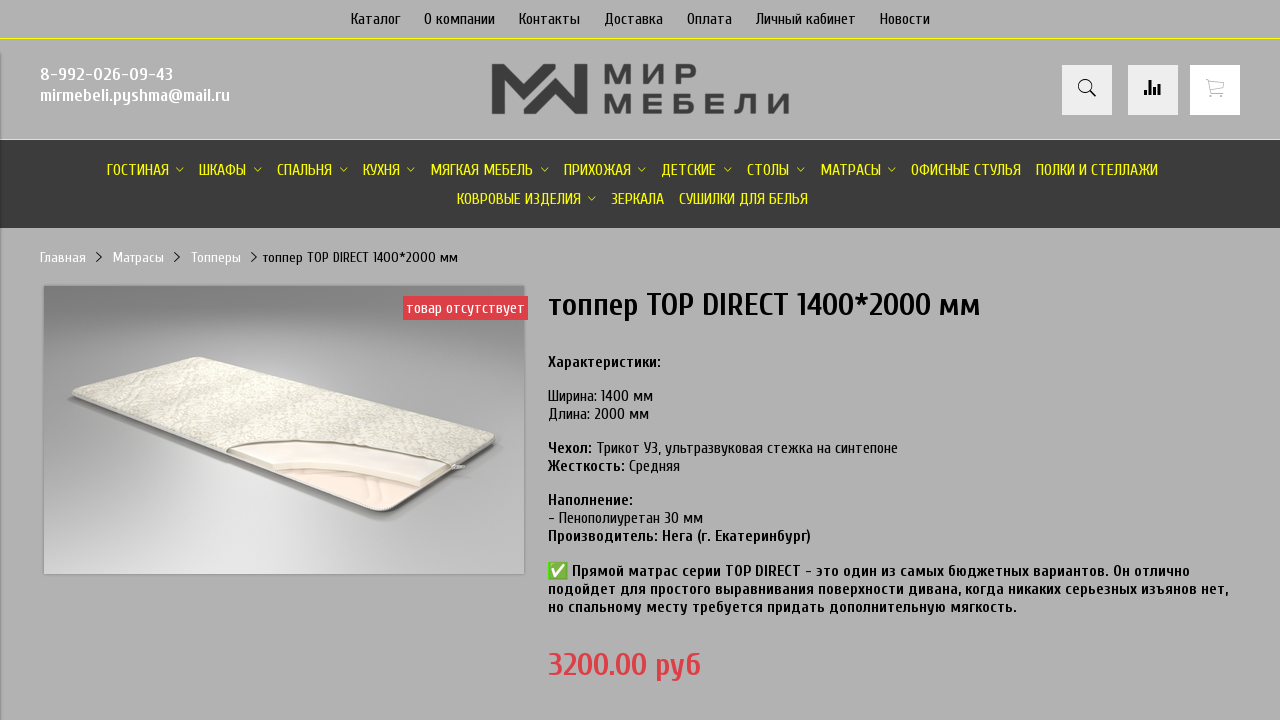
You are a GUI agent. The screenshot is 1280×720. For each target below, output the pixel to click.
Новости (905, 19)
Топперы (216, 257)
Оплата (709, 19)
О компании (459, 19)
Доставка (633, 19)
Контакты (549, 19)
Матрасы (138, 257)
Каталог (375, 19)
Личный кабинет (806, 19)
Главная (63, 257)
